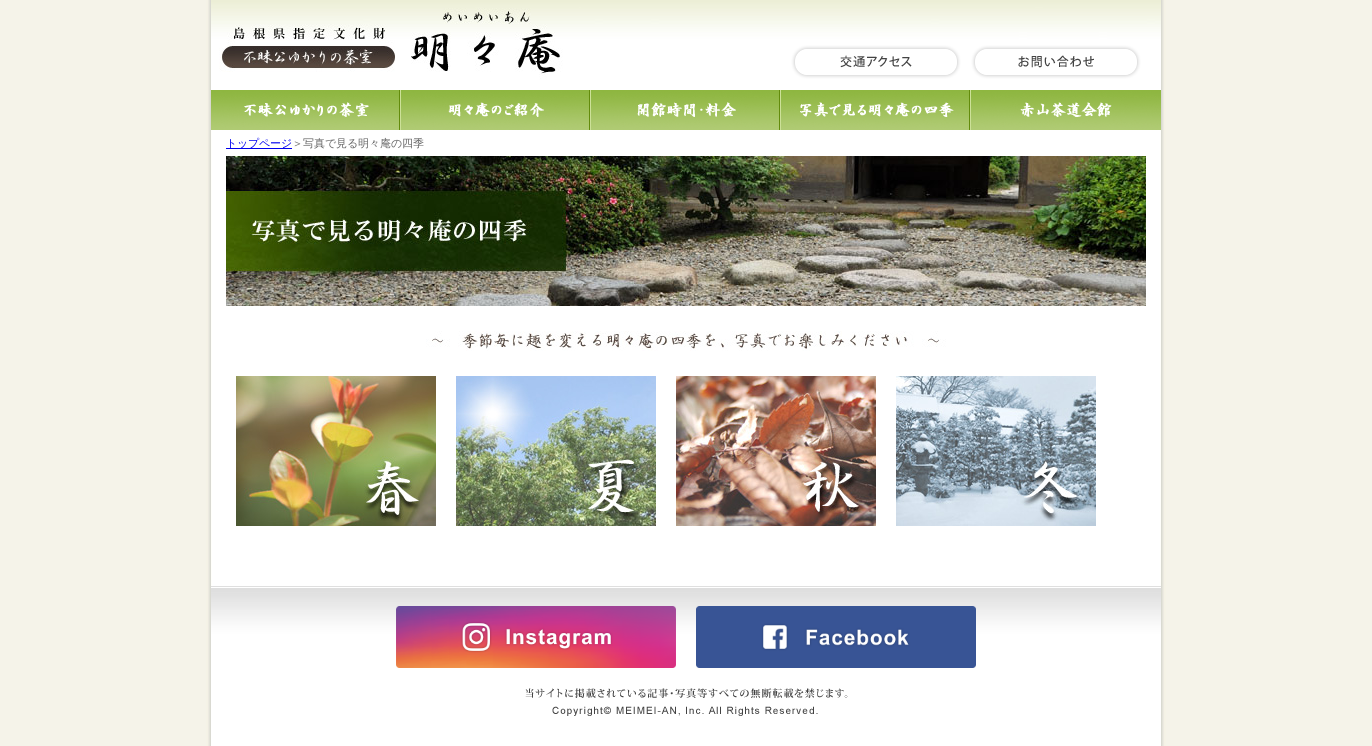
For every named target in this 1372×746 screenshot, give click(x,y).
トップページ (259, 143)
